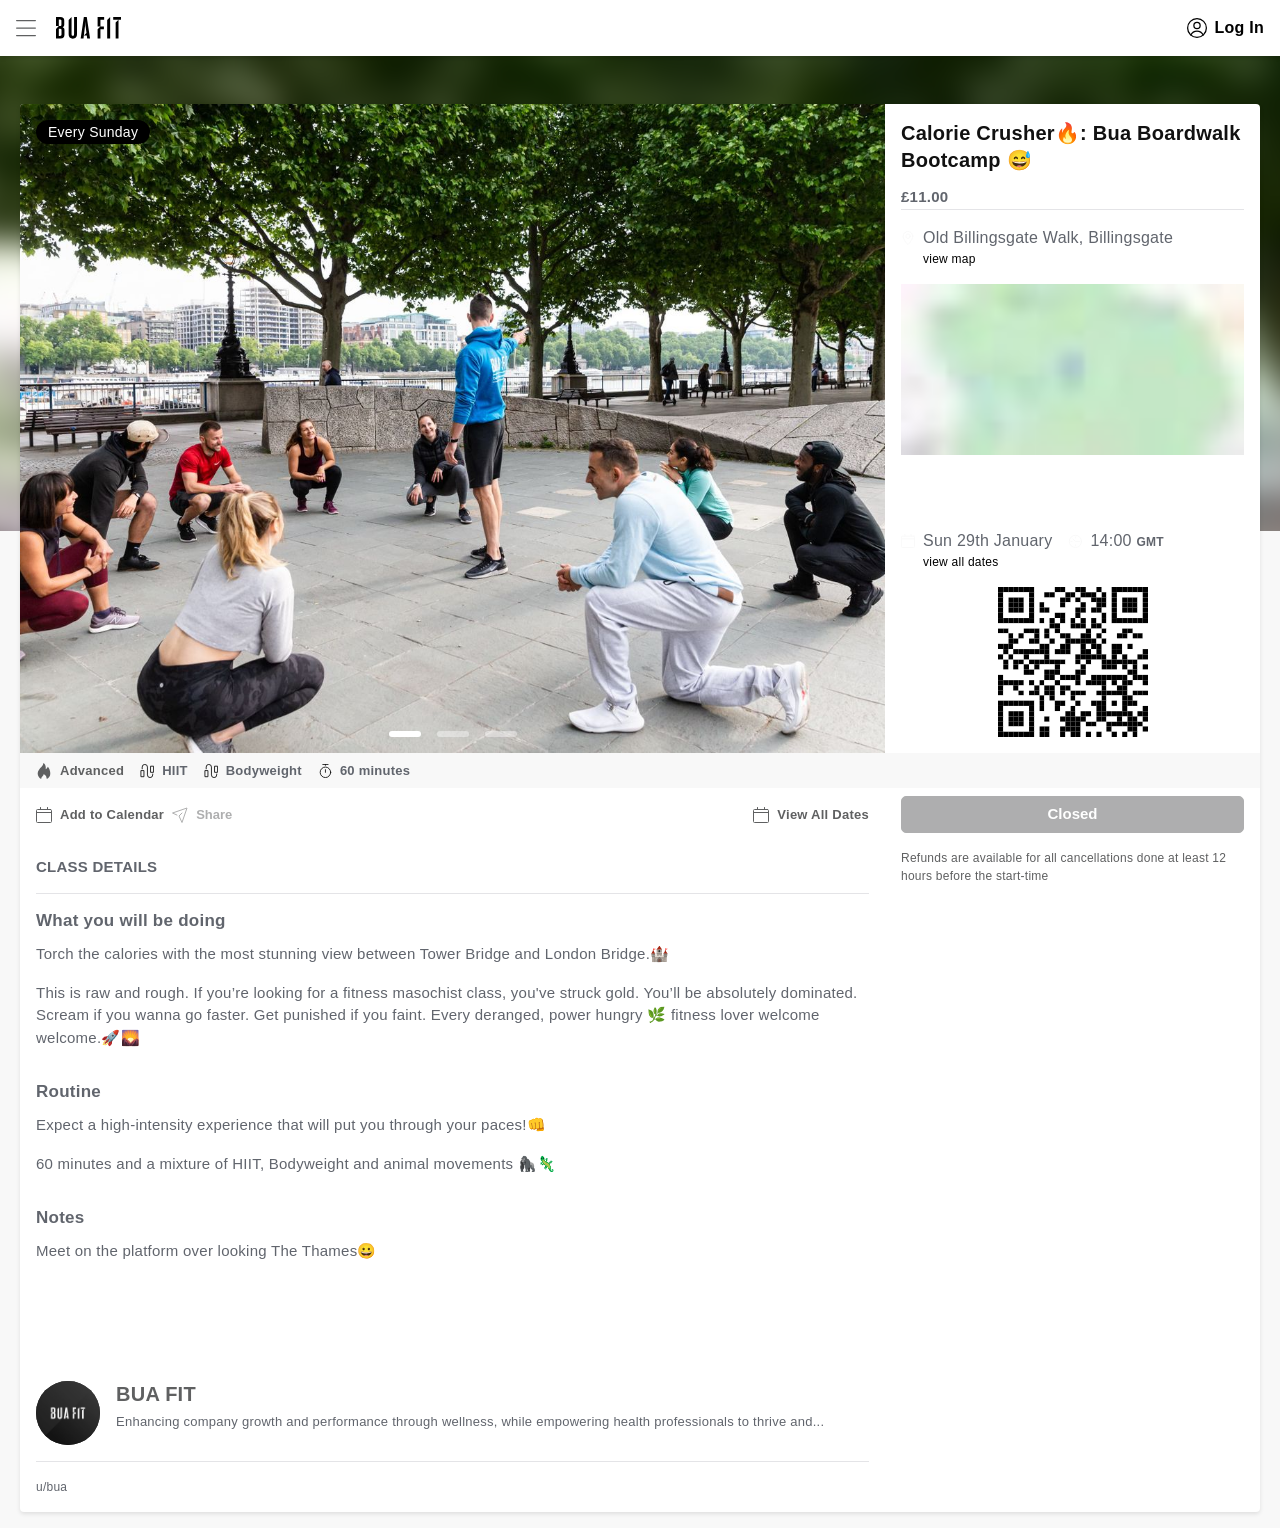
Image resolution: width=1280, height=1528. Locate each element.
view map (949, 259)
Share (202, 815)
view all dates (961, 562)
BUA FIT (156, 1394)
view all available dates (441, 1313)
